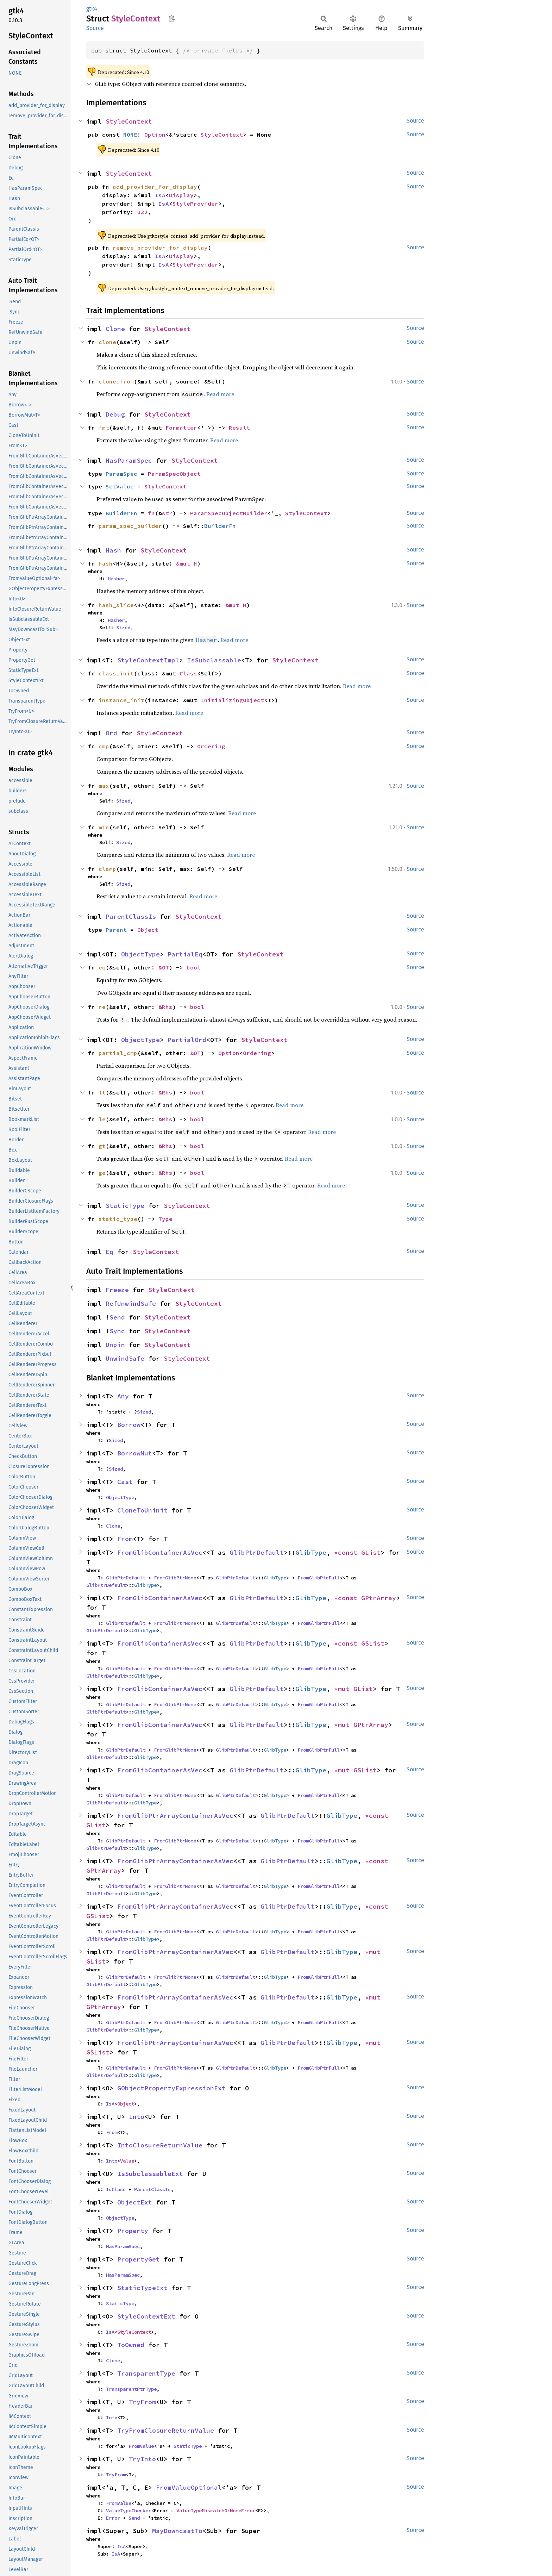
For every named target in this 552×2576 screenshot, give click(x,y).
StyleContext (129, 121)
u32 (142, 212)
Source (95, 28)
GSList (372, 1643)
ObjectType (140, 954)
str (167, 513)
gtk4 (91, 8)
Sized (123, 627)
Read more (220, 394)
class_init (116, 673)
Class (188, 673)
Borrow (128, 1425)
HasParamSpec (129, 460)
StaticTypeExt (142, 2288)
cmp (104, 746)
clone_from (116, 381)
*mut (343, 1689)
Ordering (211, 746)
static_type (118, 1218)
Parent (116, 929)
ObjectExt (134, 2202)
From (125, 1539)
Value (127, 2161)
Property (132, 2231)
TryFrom (142, 2402)
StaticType (125, 1206)
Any (123, 1396)
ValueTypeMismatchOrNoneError (215, 2510)
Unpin (115, 1345)
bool (194, 967)
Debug (115, 414)
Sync (117, 1331)
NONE (130, 134)
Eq (109, 1252)
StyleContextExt (146, 2316)
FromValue (141, 2446)
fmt (104, 427)
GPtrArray (378, 1598)
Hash (113, 550)
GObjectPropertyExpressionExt (171, 2088)
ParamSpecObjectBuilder (229, 513)
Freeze (117, 1290)
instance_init (121, 700)
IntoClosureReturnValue (159, 2145)
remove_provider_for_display (160, 247)
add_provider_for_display (155, 186)
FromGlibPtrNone (175, 1577)
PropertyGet (138, 2259)
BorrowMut (134, 1453)
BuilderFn (121, 513)
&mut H (186, 563)
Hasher (116, 578)
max (104, 785)
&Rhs (165, 1006)
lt (102, 1092)
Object (147, 929)
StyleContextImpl (148, 660)
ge (102, 1172)
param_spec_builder (130, 525)
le (102, 1119)
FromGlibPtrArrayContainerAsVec (175, 1815)
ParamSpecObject (174, 473)
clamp (107, 868)
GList (371, 1552)
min (104, 827)
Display (181, 195)
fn (151, 513)
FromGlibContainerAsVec (159, 1552)
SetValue (120, 486)
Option (154, 134)
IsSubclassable (214, 660)
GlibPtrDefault (257, 1552)
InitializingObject (232, 700)
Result (239, 427)
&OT (163, 967)
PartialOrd (187, 1040)
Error (113, 2518)
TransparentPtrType (131, 2389)
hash (106, 563)
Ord (111, 733)
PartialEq (185, 954)
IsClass (116, 2189)
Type (165, 1218)
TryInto (142, 2459)
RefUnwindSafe (131, 1303)
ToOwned (130, 2345)
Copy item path (171, 18)
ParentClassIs (131, 916)
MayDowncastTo (177, 2531)
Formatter (181, 427)
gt (102, 1145)
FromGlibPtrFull (318, 1577)
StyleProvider (195, 203)
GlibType (310, 1552)
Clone (115, 329)
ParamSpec (121, 473)
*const (347, 1552)
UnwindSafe (125, 1358)
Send (117, 1317)
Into (136, 2117)
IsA (160, 195)
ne (102, 1006)
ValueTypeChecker (128, 2510)
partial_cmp (118, 1052)
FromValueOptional (189, 2487)
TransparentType (146, 2373)
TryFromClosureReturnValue (165, 2430)
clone (107, 341)
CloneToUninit (142, 1510)
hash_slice (116, 605)
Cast (125, 1482)
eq (102, 967)
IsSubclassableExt (150, 2174)
